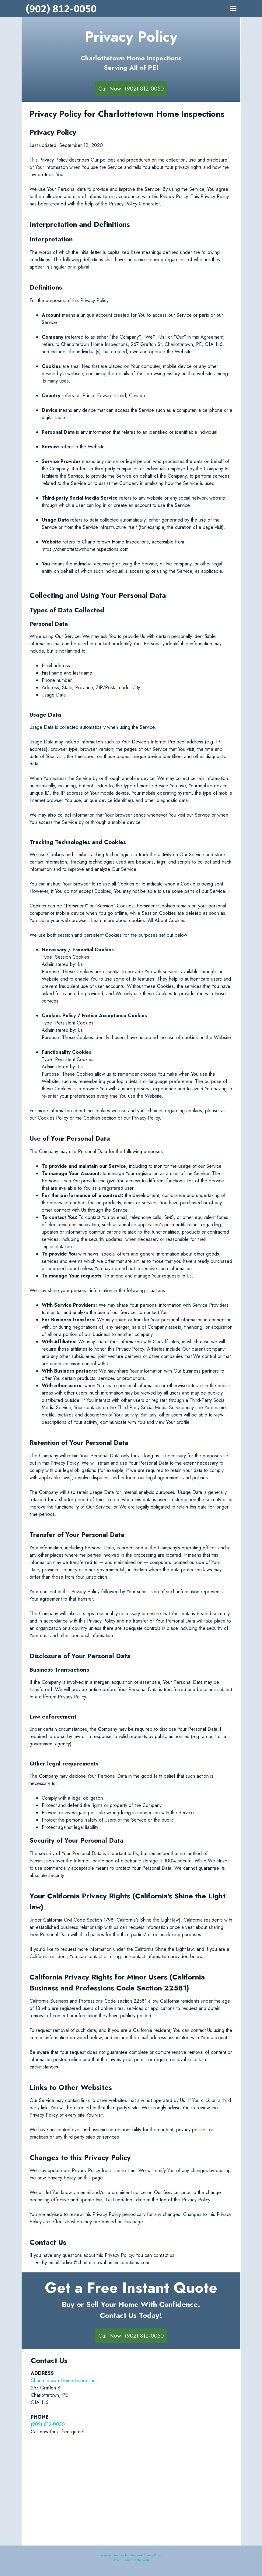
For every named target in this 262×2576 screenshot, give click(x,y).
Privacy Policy (152, 2555)
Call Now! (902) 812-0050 (131, 88)
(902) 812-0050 (48, 2424)
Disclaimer (132, 2555)
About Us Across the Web (131, 2560)
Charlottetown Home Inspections (64, 2380)
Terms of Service (111, 2555)
